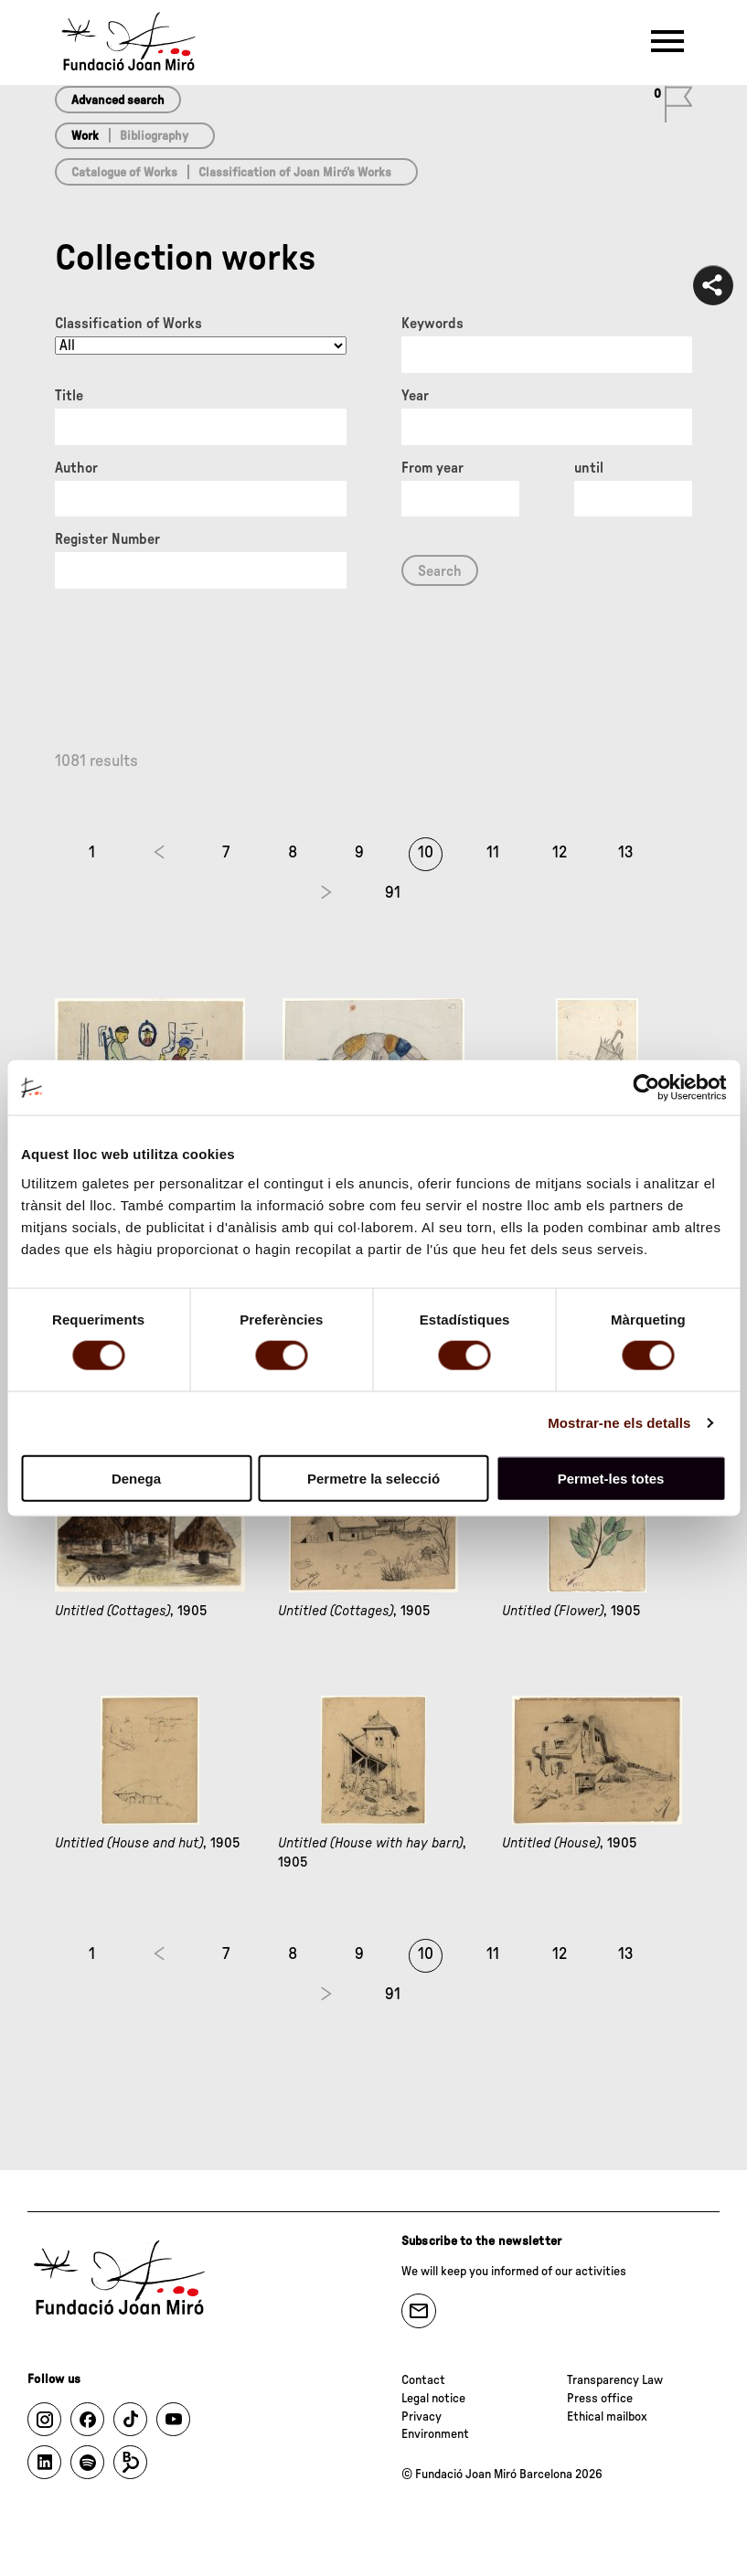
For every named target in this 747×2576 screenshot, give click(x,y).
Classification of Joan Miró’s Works (294, 172)
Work (85, 136)
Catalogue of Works (124, 172)
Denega (136, 1477)
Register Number (107, 539)
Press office (600, 2398)
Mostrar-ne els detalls (619, 1423)
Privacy (421, 2417)
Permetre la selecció (373, 1477)
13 (626, 853)
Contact (423, 2380)
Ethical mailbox (607, 2417)
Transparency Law (615, 2380)
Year (415, 396)
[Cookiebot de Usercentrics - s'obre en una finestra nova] (646, 1088)
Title (69, 396)
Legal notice (433, 2398)
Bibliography (154, 136)
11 (492, 853)
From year (432, 468)
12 (559, 853)
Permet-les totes (611, 1477)
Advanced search (118, 100)
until (588, 468)
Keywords (432, 323)
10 (425, 853)
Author (76, 468)
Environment (435, 2434)
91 (392, 893)
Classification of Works (128, 323)
